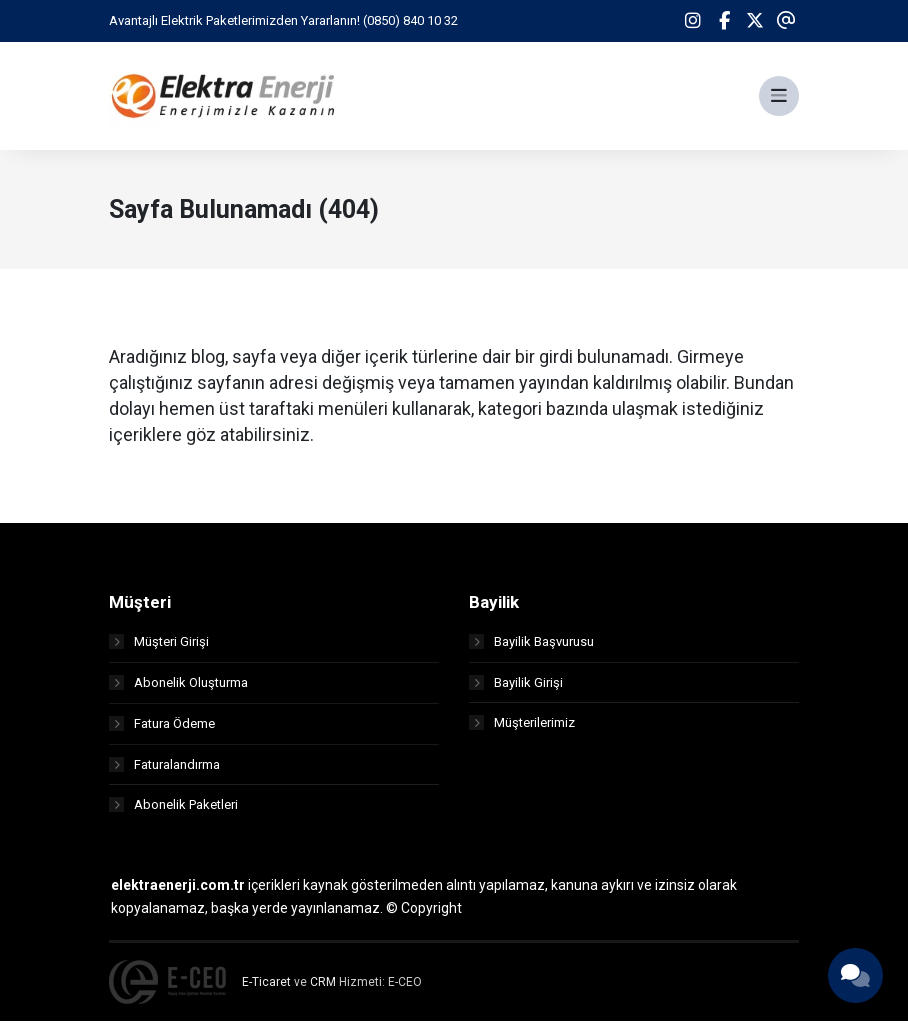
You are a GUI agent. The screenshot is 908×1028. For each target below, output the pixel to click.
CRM (323, 989)
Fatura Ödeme (162, 729)
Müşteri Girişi (159, 647)
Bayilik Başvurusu (531, 647)
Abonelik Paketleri (173, 811)
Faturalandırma (164, 770)
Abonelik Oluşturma (178, 688)
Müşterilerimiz (522, 729)
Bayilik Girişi (516, 688)
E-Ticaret (266, 989)
